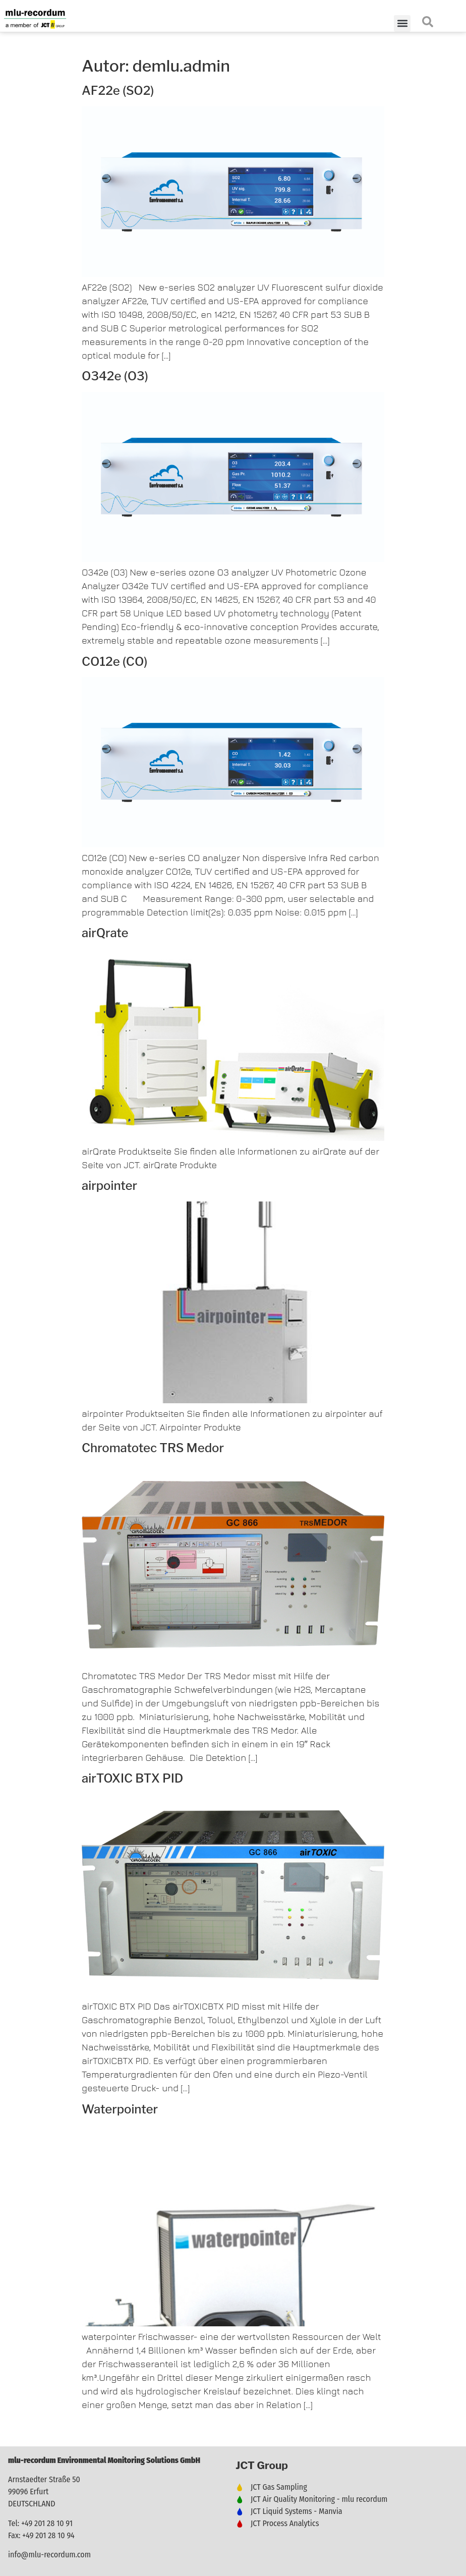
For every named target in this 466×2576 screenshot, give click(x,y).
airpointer (109, 1185)
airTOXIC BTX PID (132, 1778)
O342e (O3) (115, 376)
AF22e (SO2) (118, 90)
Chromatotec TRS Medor (153, 1448)
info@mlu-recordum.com (49, 2554)
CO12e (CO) (114, 661)
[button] (402, 23)
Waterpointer (120, 2109)
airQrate (105, 933)
